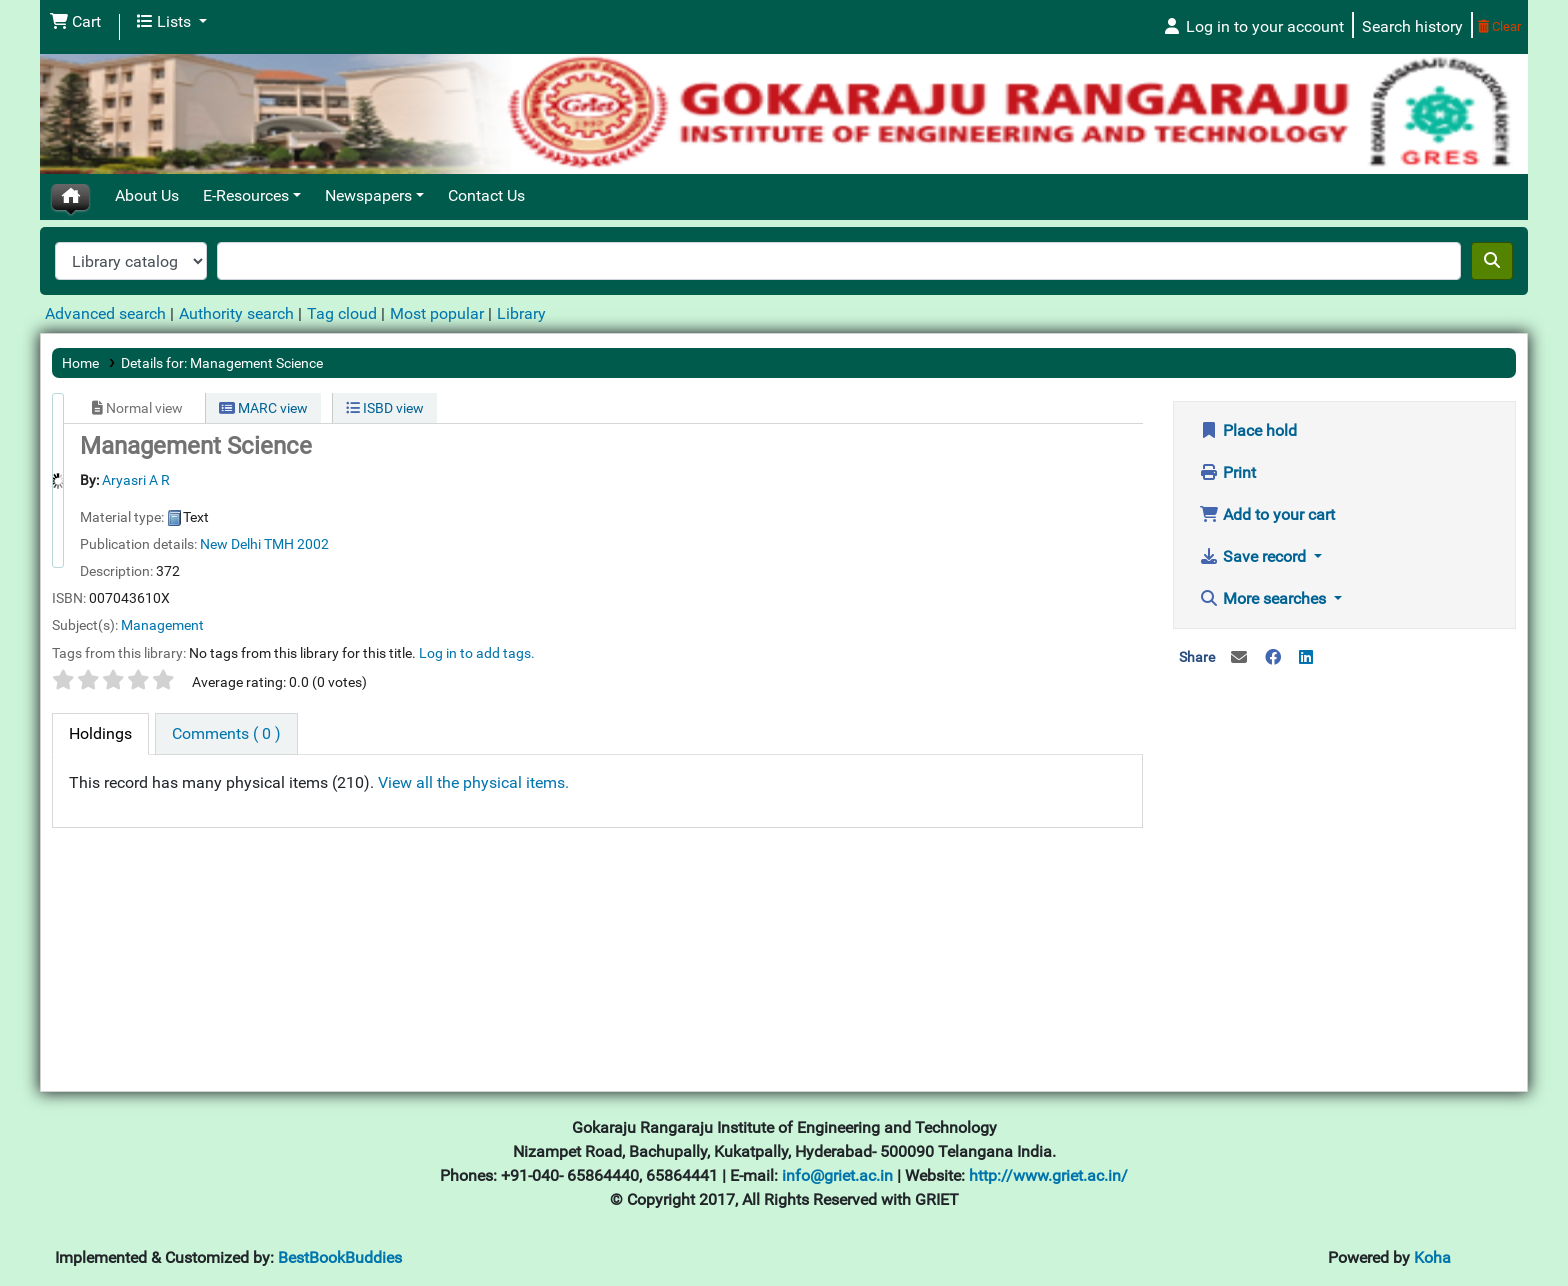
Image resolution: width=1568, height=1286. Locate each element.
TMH (279, 544)
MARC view (263, 408)
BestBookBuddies (340, 1257)
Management (162, 625)
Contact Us (486, 195)
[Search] (1492, 261)
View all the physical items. (473, 782)
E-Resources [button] (246, 195)
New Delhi (230, 544)
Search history (1412, 26)
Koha (1432, 1257)
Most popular (437, 313)
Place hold (1248, 430)
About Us (147, 195)
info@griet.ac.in (839, 1175)
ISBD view (385, 408)
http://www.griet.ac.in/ (1048, 1175)
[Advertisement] (1345, 843)
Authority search (236, 313)
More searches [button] (1264, 598)
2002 (313, 544)
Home (80, 363)
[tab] (100, 734)
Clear (1499, 26)
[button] (75, 22)
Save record (1254, 556)
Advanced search (105, 313)
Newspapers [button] (368, 195)
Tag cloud (342, 313)
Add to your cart (1267, 514)
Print (1227, 472)
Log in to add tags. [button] (477, 653)
